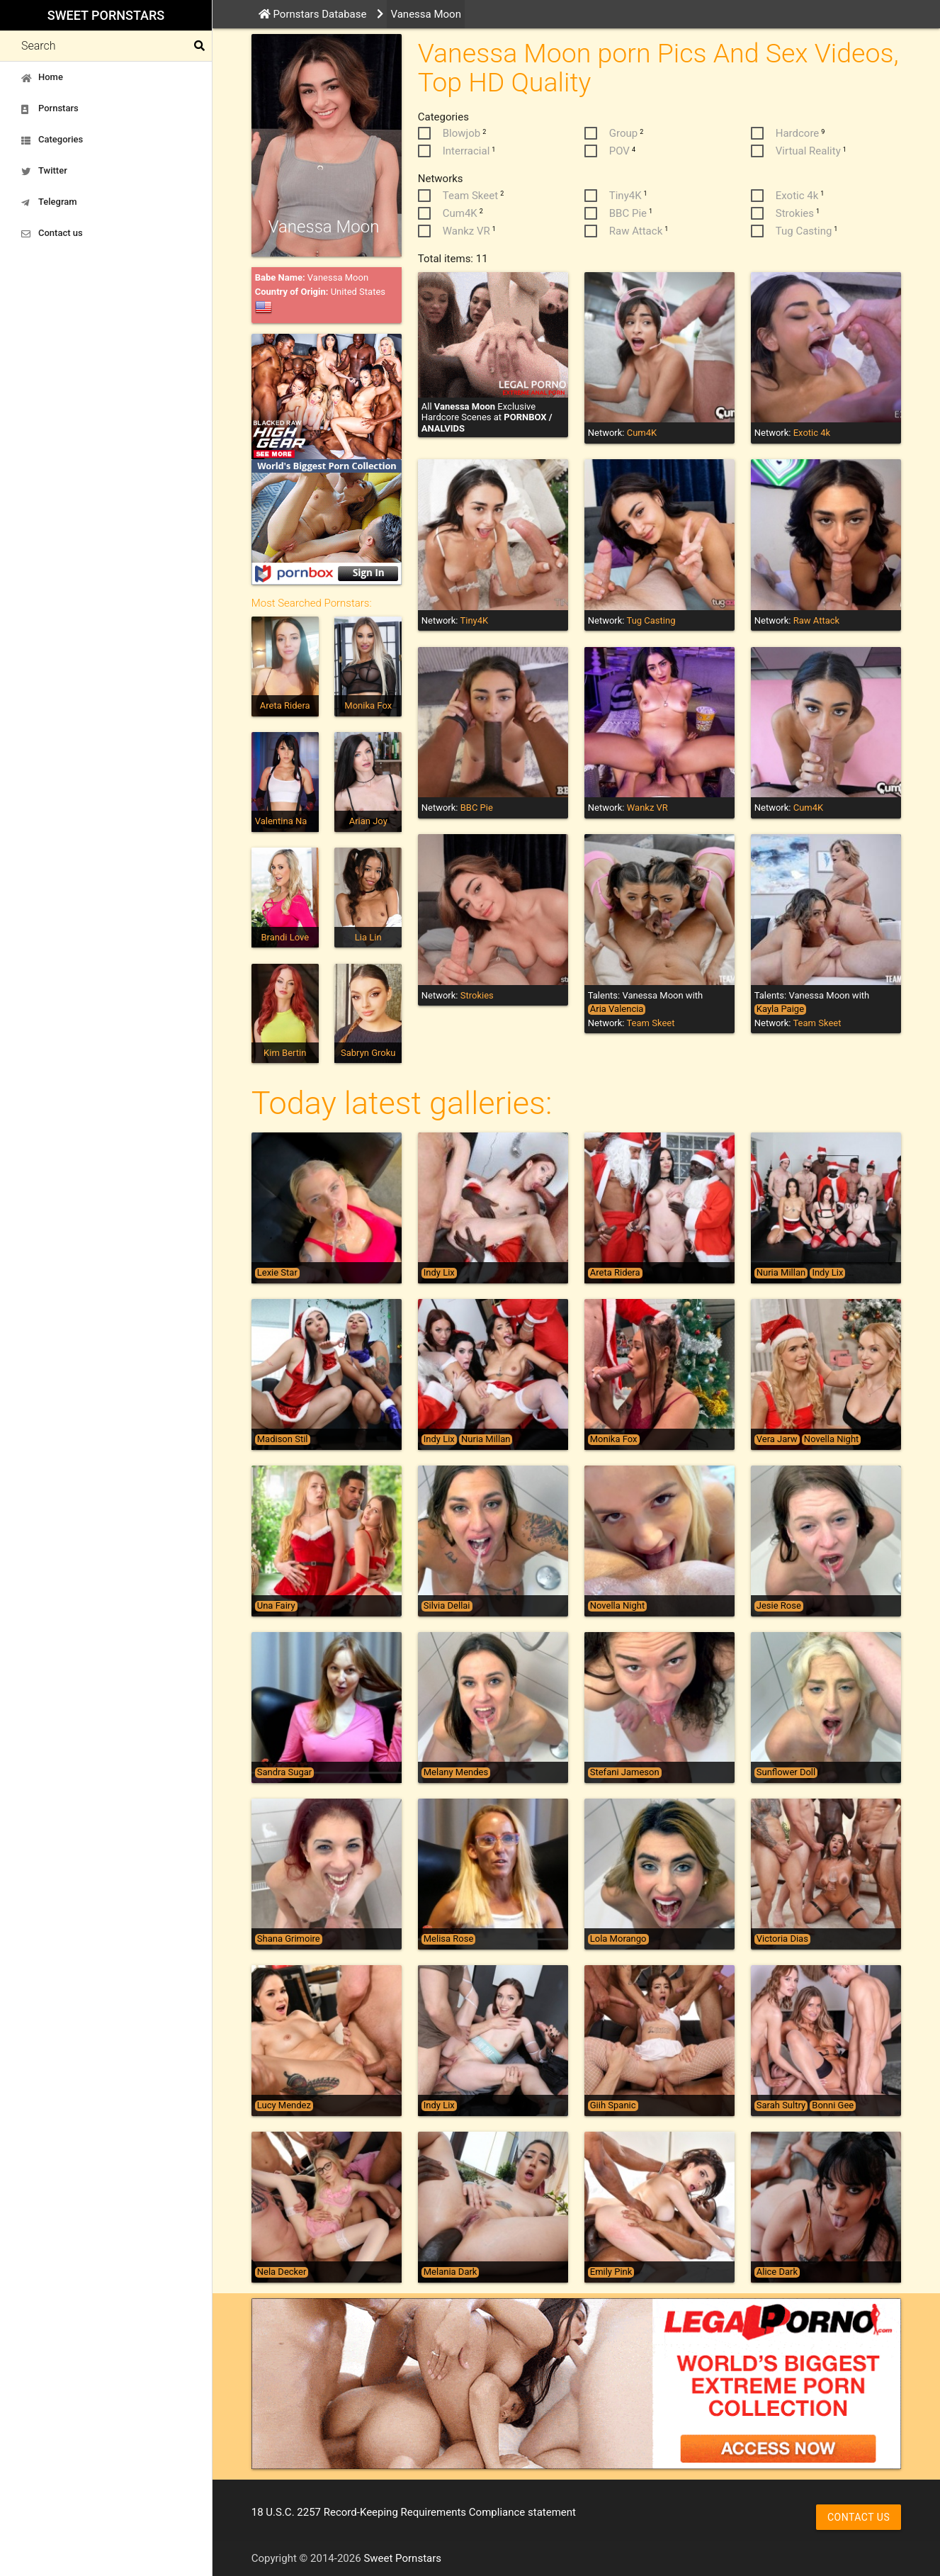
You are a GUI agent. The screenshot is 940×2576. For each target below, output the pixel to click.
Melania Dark (450, 2272)
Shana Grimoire (288, 1939)
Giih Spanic (613, 2105)
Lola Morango (618, 1939)
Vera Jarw (777, 1439)
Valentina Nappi (287, 821)
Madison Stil (282, 1439)
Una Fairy (276, 1606)
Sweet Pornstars (105, 15)
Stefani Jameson (624, 1772)
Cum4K (642, 432)
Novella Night (831, 1439)
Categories (52, 139)
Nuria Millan (781, 1273)
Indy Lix (439, 1273)
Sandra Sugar (284, 1772)
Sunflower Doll (786, 1772)
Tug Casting (650, 620)
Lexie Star (277, 1273)
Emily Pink (611, 2272)
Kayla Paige (780, 1009)
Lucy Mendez (284, 2105)
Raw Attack (816, 620)
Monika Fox (368, 705)
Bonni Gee (833, 2105)
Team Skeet (650, 1023)
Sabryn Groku (368, 1052)
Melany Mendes (456, 1772)
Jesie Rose (779, 1606)
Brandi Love (285, 937)
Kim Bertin (285, 1052)
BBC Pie (476, 807)
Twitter (44, 170)
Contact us (52, 233)
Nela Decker (282, 2272)
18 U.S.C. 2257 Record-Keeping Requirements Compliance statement (413, 2512)
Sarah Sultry (781, 2105)
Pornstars (50, 108)
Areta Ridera (285, 705)
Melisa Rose (449, 1939)
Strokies (477, 995)
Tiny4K (474, 620)
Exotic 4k (811, 432)
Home (42, 77)
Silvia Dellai (447, 1606)
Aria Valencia (617, 1009)
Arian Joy (368, 821)
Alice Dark (777, 2272)
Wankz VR (647, 807)
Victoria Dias (782, 1939)
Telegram (49, 202)
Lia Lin (368, 937)
